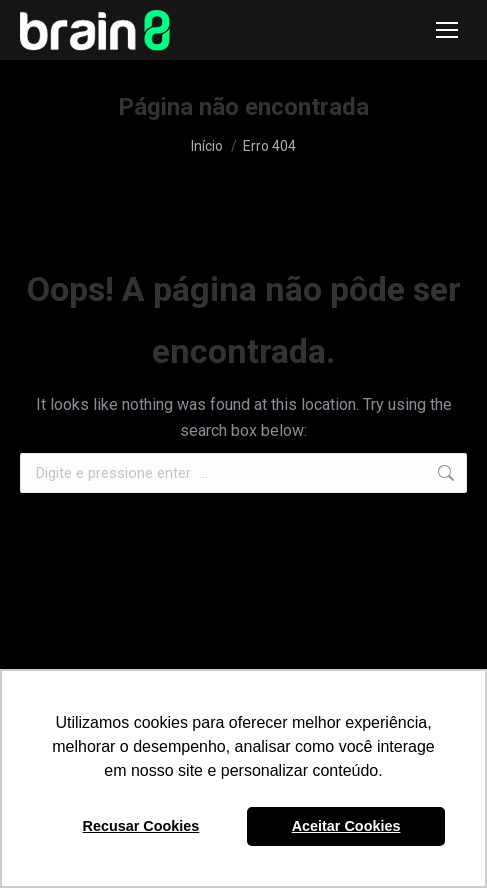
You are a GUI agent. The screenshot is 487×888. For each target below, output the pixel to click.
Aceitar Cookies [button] (346, 826)
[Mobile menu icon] (447, 30)
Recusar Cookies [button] (141, 826)
